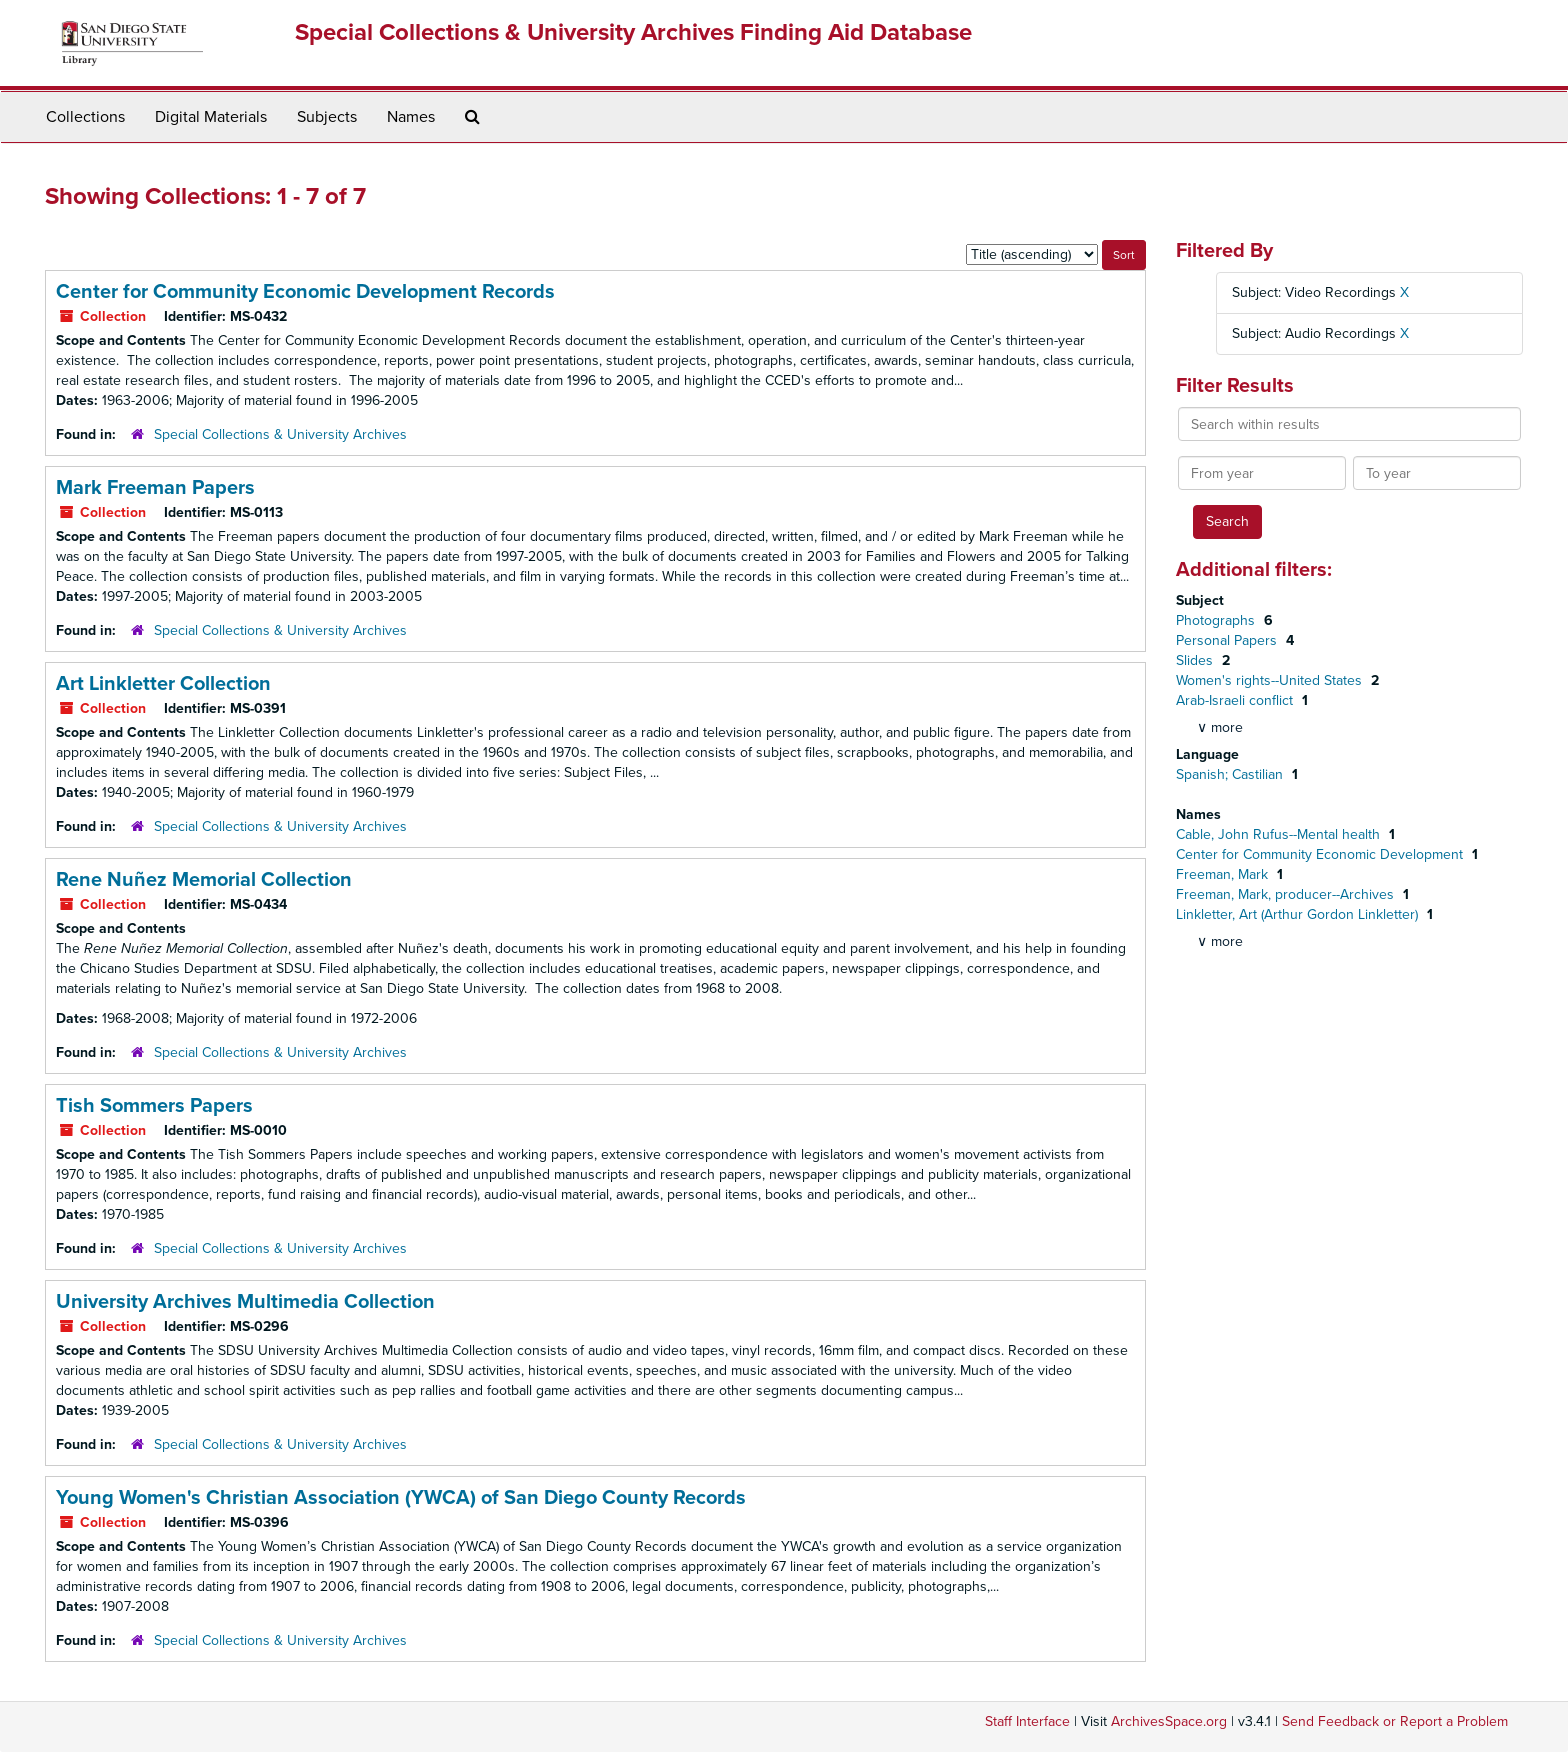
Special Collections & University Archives (280, 434)
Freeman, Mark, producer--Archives (1287, 894)
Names (411, 117)
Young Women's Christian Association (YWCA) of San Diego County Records (401, 1498)
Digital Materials (211, 117)
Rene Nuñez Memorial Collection (204, 880)
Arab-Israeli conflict (1236, 700)
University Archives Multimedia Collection (245, 1302)
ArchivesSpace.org (1169, 1721)
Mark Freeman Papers (155, 488)
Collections (85, 117)
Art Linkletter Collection (163, 684)
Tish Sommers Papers (154, 1106)
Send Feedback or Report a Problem (1395, 1721)
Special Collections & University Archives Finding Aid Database (633, 32)
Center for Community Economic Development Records (305, 292)
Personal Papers (1228, 640)
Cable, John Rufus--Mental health (1280, 834)
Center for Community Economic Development (1321, 854)
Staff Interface (1027, 1721)
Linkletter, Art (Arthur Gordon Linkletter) (1299, 914)
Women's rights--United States (1271, 680)
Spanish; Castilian (1231, 774)
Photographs (1217, 620)
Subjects (327, 117)
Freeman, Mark (1224, 874)
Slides (1196, 660)
